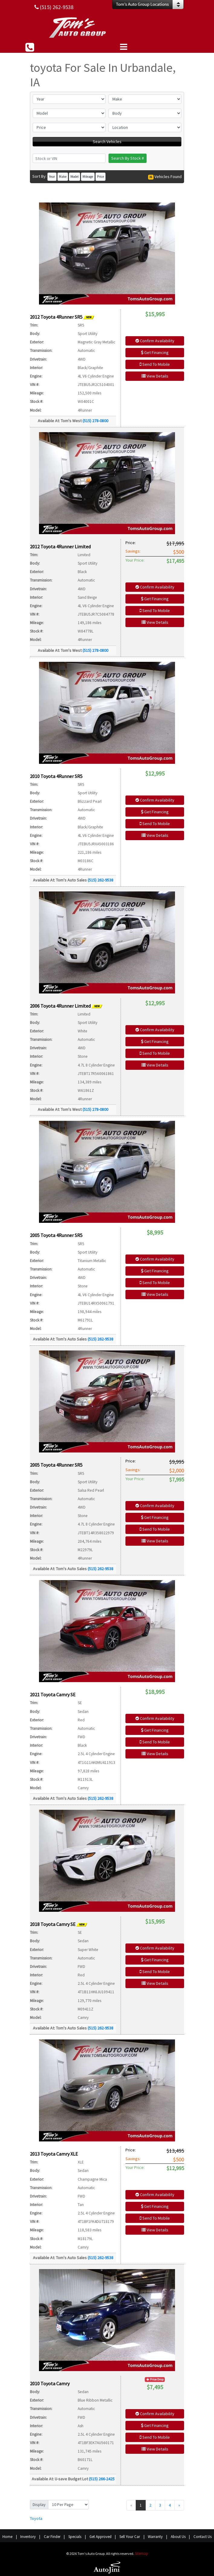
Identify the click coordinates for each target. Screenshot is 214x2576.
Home (7, 2536)
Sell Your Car (129, 2536)
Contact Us (202, 2536)
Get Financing (155, 352)
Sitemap (141, 2553)
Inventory (28, 2536)
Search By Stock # (127, 158)
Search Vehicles (107, 141)
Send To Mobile (155, 364)
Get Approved (100, 2536)
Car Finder (52, 2536)
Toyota (36, 2518)
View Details (154, 376)
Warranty (155, 2536)
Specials (74, 2536)
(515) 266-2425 (102, 2479)
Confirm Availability (154, 340)
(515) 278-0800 (95, 420)
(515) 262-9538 (100, 880)
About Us (178, 2536)
